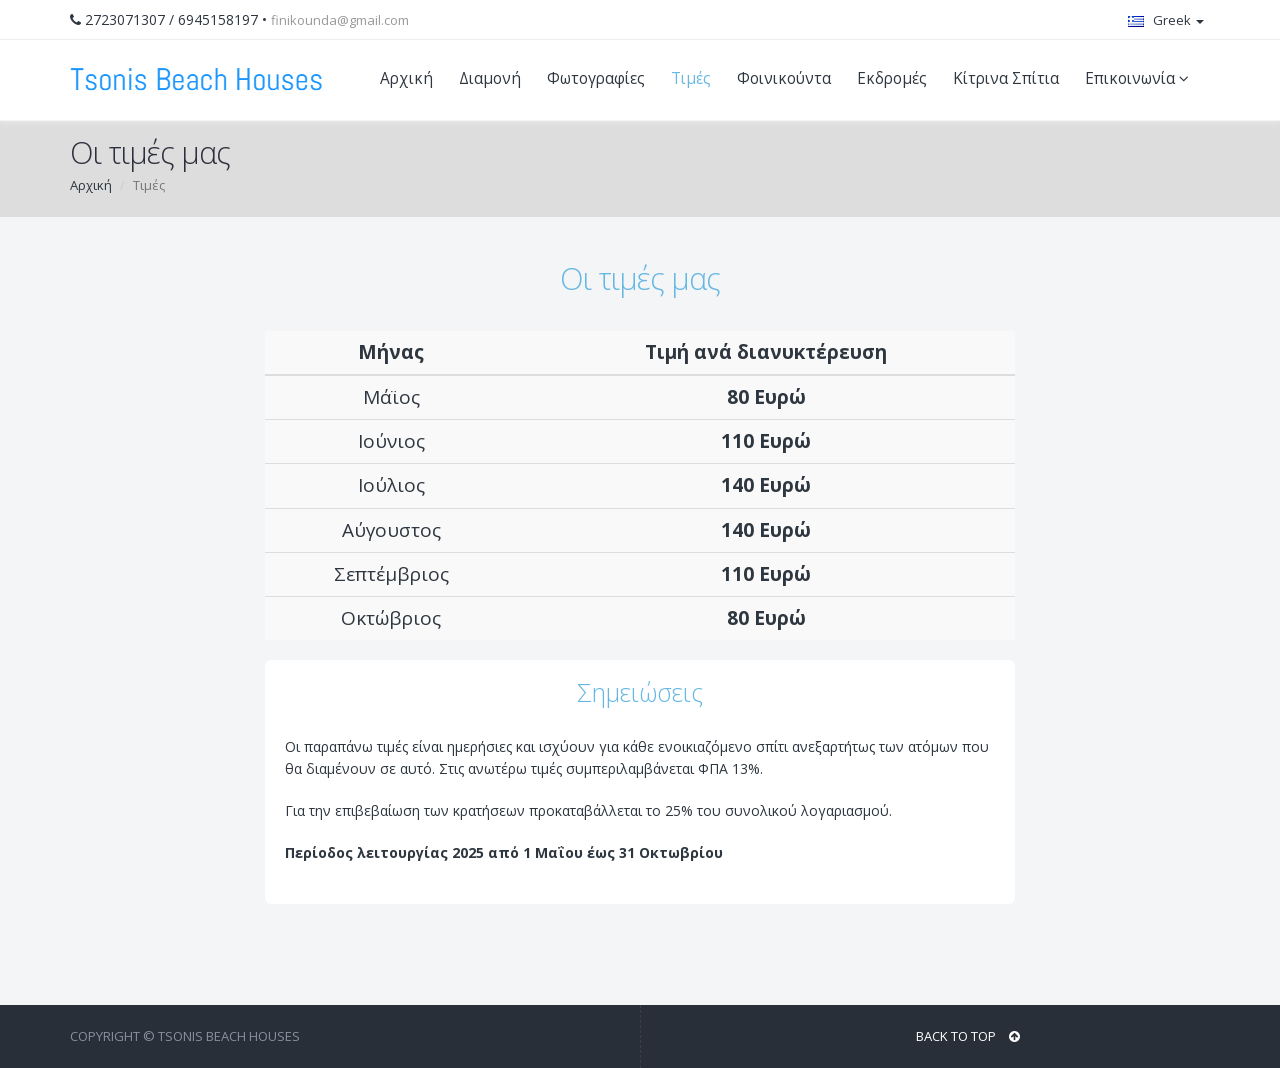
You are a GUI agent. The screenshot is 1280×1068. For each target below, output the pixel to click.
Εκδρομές (892, 78)
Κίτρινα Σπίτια (1006, 78)
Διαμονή (490, 78)
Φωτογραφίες (596, 78)
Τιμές (691, 78)
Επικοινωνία (1140, 78)
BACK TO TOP (968, 1036)
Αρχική (406, 78)
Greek (1166, 20)
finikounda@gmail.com (340, 20)
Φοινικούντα (784, 78)
